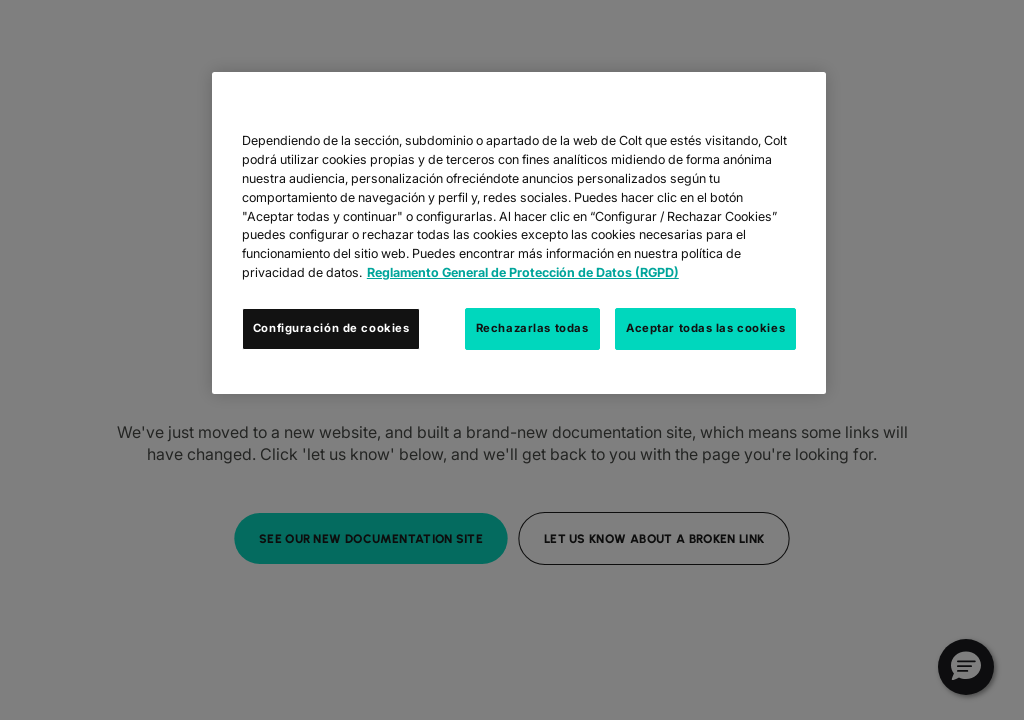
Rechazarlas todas (532, 328)
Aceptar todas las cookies (705, 328)
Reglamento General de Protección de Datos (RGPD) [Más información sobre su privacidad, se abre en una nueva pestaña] (523, 272)
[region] (519, 233)
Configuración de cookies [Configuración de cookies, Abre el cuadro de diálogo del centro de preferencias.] (331, 328)
